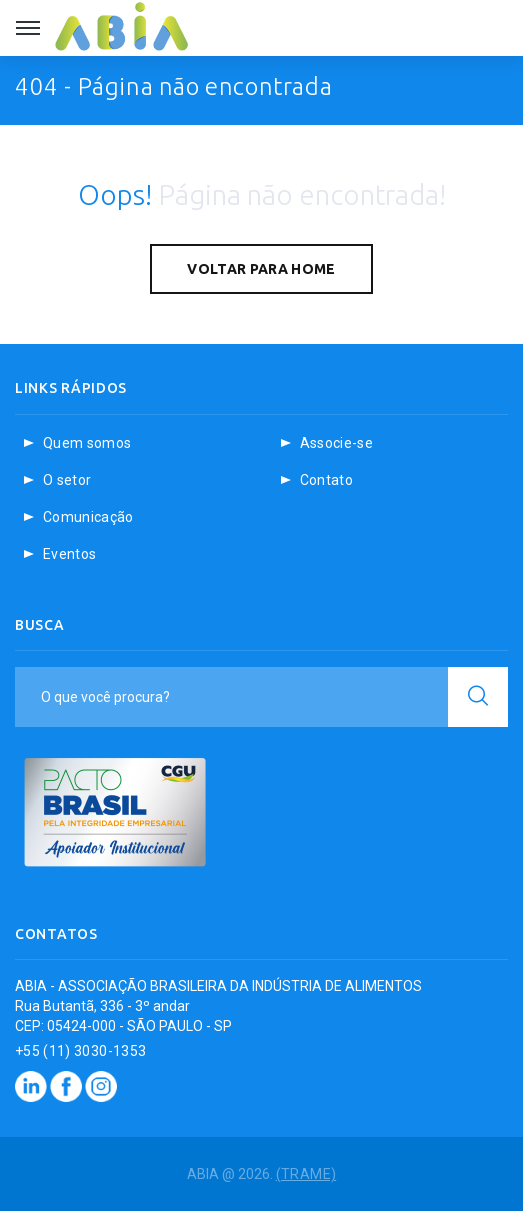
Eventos (69, 554)
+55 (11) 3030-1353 (80, 1051)
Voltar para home (261, 269)
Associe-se (337, 443)
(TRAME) (306, 1174)
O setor (67, 480)
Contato (326, 480)
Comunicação (88, 517)
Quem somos (87, 443)
